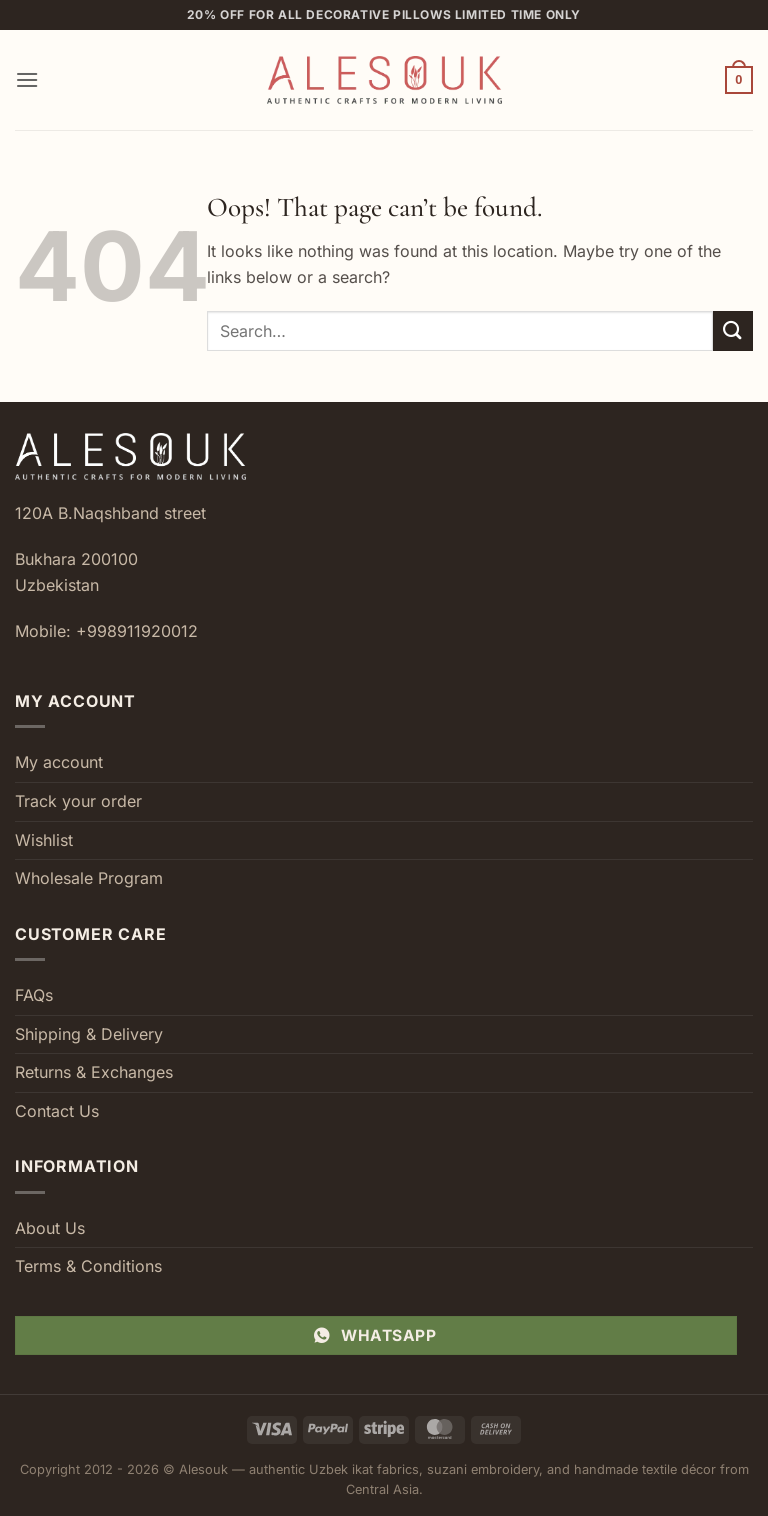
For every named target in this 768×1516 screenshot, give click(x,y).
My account (59, 762)
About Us (50, 1228)
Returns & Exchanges (94, 1072)
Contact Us (57, 1111)
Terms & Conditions (88, 1266)
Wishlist (44, 840)
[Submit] (733, 330)
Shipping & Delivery (89, 1034)
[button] (27, 79)
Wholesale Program (89, 878)
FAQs (34, 995)
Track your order (78, 801)
